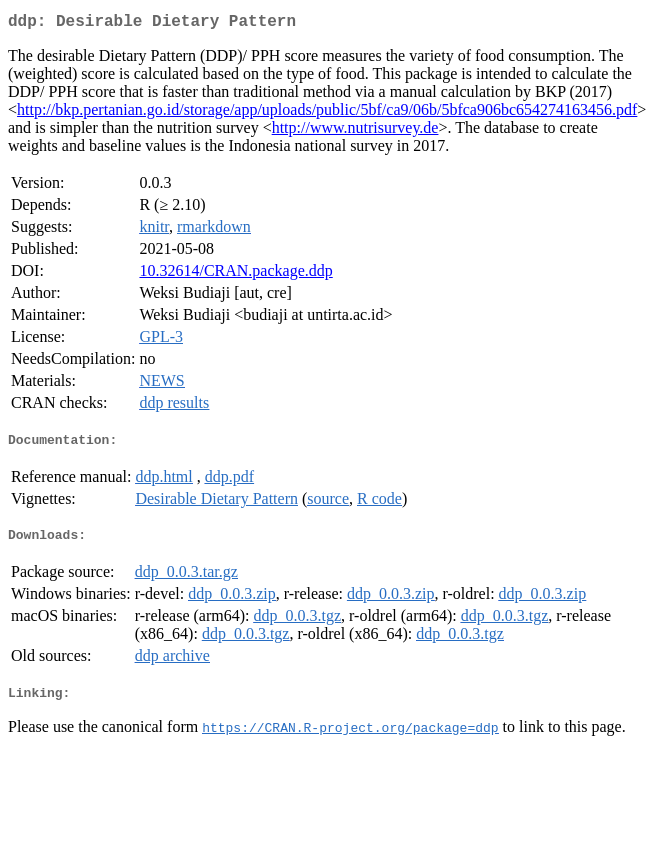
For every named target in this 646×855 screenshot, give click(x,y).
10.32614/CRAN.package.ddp (235, 274)
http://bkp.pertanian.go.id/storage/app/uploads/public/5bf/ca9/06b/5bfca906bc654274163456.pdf (327, 113)
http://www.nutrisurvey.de (355, 131)
